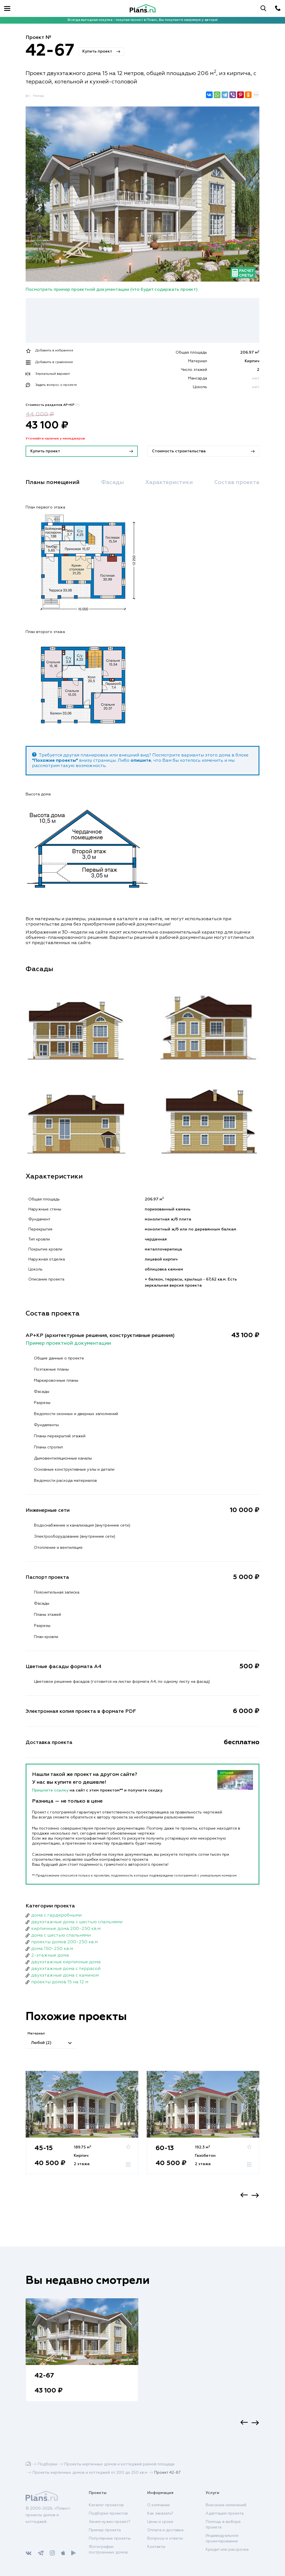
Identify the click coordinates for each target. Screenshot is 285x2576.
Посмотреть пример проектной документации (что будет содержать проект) (112, 289)
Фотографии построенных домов (108, 2549)
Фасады (112, 482)
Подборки (47, 2464)
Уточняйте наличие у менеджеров (55, 438)
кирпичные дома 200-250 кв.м (65, 1929)
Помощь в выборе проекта (223, 2524)
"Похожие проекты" (55, 760)
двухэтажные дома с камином (65, 1975)
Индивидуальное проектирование (222, 2538)
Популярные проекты (110, 2538)
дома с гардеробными (56, 1915)
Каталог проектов (106, 2505)
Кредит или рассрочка (227, 2550)
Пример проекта (105, 2530)
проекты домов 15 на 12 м (59, 1982)
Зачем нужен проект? (109, 2522)
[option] (81, 2128)
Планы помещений (53, 482)
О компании (158, 2505)
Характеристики (169, 482)
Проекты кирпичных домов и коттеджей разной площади (119, 2464)
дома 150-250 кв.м (52, 1949)
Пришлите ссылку (51, 1790)
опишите (141, 760)
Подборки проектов (108, 2513)
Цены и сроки (160, 2522)
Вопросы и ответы (165, 2538)
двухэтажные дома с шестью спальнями (76, 1922)
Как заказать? (160, 2513)
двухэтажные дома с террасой (65, 1969)
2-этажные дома (50, 1955)
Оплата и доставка (165, 2530)
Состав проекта (236, 482)
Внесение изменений (226, 2505)
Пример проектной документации (68, 1343)
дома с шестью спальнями (61, 1935)
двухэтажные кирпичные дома (66, 1962)
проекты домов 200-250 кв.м (64, 1942)
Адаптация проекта (225, 2513)
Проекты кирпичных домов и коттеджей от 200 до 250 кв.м (90, 2473)
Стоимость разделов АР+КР (53, 405)
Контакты (156, 2547)
